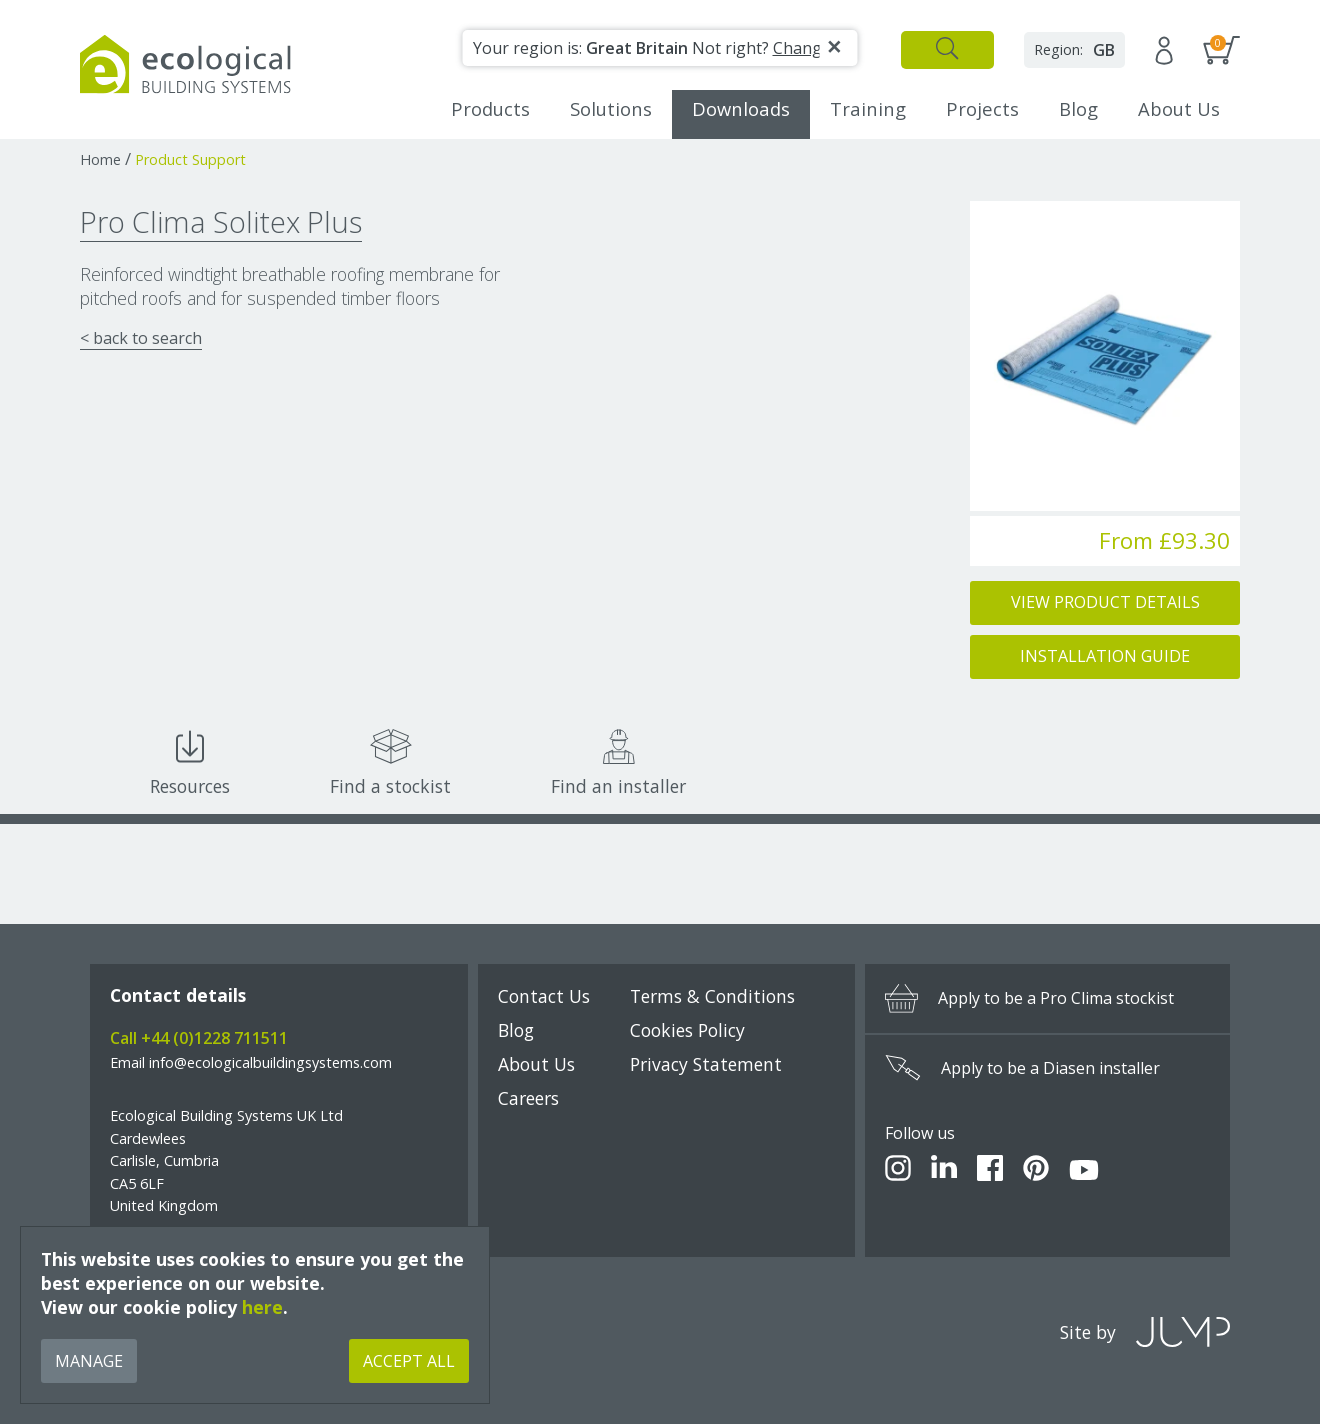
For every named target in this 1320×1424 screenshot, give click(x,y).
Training (868, 108)
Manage (89, 1361)
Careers (528, 1098)
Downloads (741, 108)
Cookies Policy (687, 1030)
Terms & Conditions (712, 996)
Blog (1078, 108)
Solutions (611, 108)
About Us (1179, 108)
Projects (982, 108)
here (262, 1307)
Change (802, 48)
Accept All (409, 1361)
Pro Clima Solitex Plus (221, 221)
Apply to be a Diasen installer (1022, 1068)
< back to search (141, 338)
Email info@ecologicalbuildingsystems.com (251, 1062)
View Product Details (1105, 602)
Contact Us (544, 996)
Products (490, 108)
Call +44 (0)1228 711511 (199, 1038)
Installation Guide (1105, 656)
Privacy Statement (706, 1064)
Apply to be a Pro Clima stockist (1029, 998)
